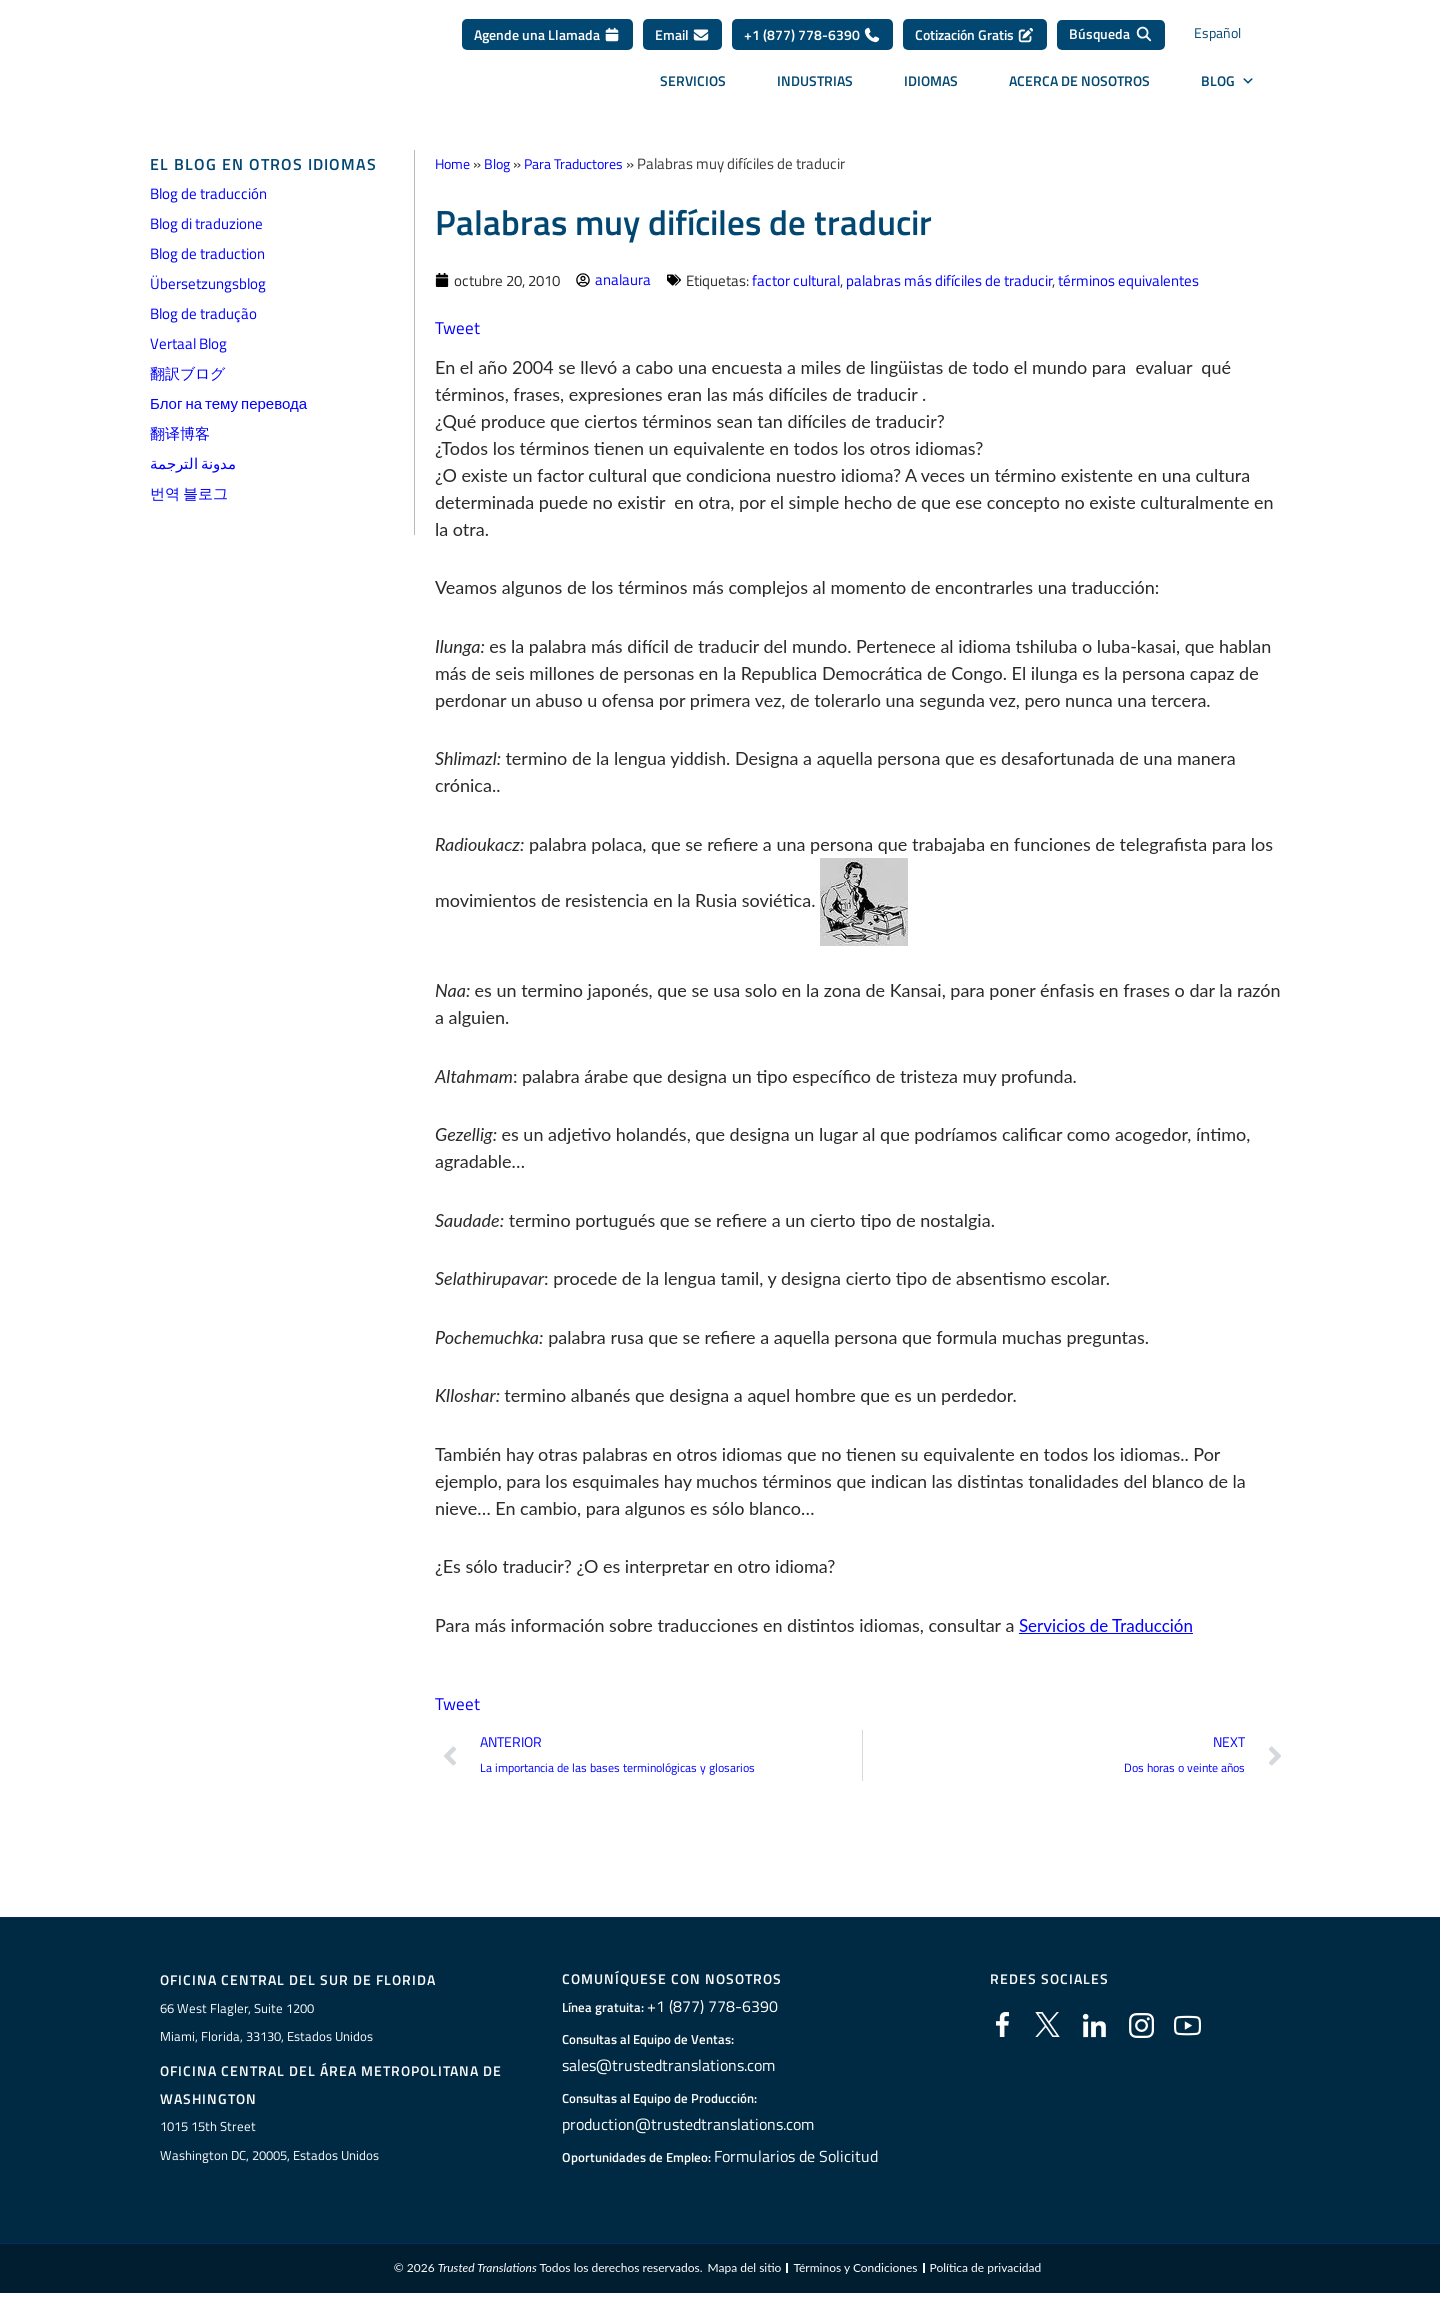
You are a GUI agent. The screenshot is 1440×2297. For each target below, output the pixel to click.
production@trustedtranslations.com (681, 2125)
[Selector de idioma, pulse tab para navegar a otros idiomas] (1235, 42)
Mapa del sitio (744, 2271)
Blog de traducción (208, 193)
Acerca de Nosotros (1079, 87)
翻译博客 (180, 433)
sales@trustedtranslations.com (665, 2066)
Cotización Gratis (975, 41)
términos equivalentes (1128, 279)
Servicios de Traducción (1111, 1624)
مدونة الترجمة (193, 463)
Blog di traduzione (206, 223)
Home (454, 163)
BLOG (1228, 88)
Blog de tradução (203, 313)
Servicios (693, 87)
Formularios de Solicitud (796, 2157)
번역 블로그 (189, 493)
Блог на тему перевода (228, 403)
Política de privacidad (986, 2271)
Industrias (815, 87)
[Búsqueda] (1111, 42)
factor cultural (796, 279)
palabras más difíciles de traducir (949, 279)
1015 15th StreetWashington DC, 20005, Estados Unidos (269, 2143)
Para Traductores (584, 163)
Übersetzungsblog (208, 283)
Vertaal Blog (188, 343)
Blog (502, 163)
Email (682, 41)
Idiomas (931, 87)
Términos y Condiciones (855, 2271)
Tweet (458, 326)
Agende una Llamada (547, 41)
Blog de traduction (207, 253)
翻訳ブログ (187, 373)
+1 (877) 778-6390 (812, 41)
